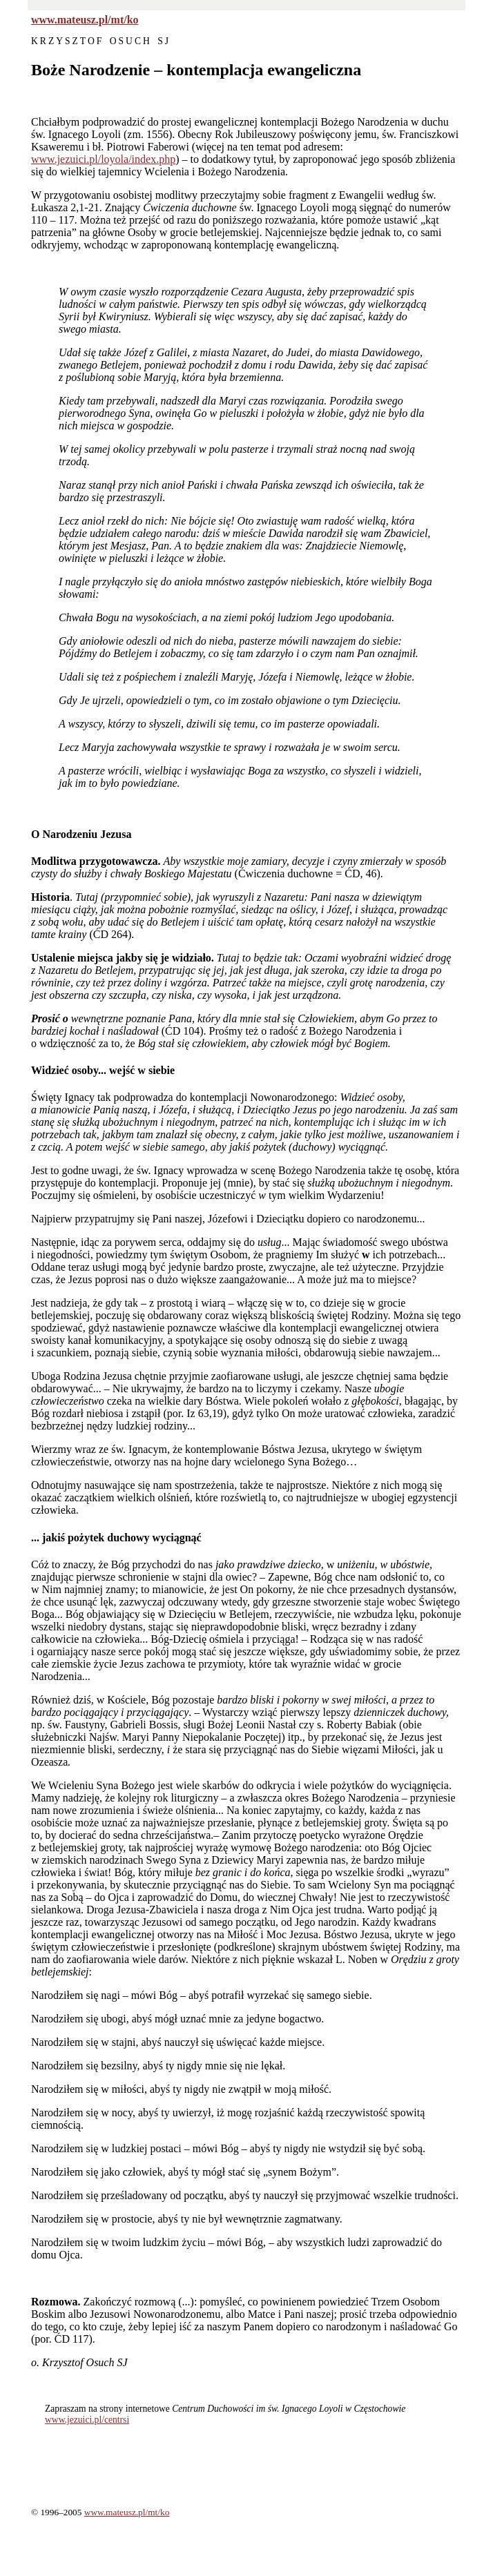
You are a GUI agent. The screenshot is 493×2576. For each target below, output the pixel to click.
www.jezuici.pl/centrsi (87, 2419)
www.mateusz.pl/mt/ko (85, 20)
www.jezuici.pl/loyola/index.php (103, 159)
